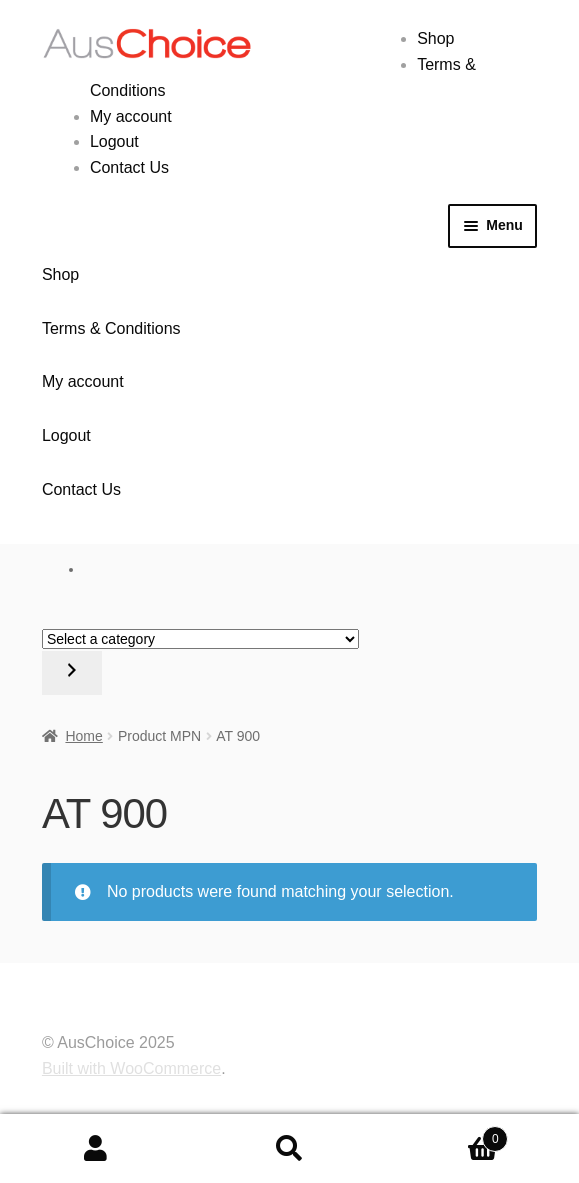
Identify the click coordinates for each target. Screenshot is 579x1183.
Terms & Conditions (111, 328)
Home (83, 736)
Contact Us (129, 167)
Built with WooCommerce (131, 1068)
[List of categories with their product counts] (200, 639)
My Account (96, 1149)
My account (131, 116)
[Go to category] (72, 673)
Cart (447, 1135)
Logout (114, 141)
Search (289, 1149)
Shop (435, 38)
